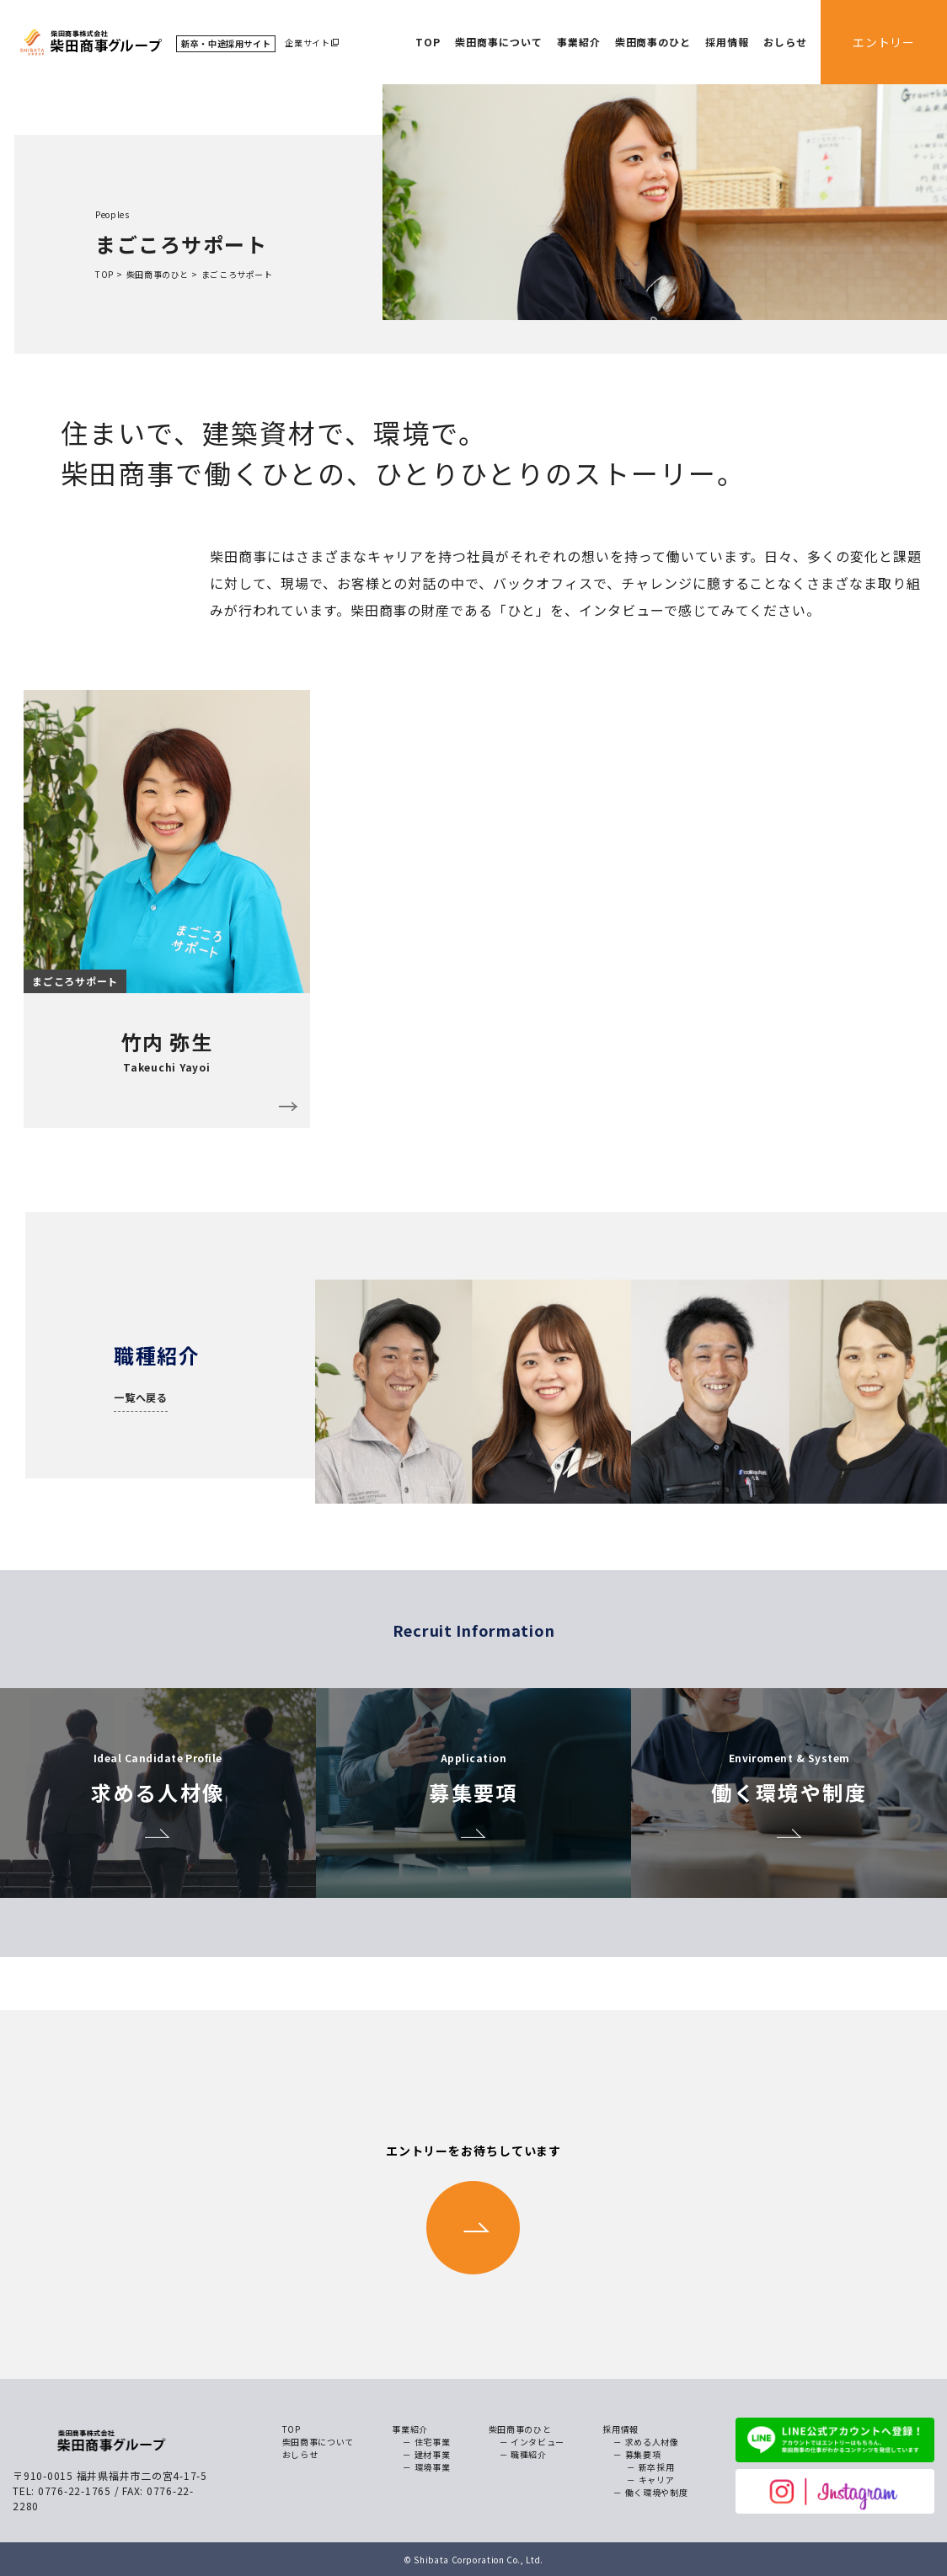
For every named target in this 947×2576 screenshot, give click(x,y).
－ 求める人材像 (645, 2441)
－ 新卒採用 (650, 2467)
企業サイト (307, 42)
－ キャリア (650, 2479)
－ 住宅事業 (426, 2441)
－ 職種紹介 (523, 2454)
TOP (428, 42)
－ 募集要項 (637, 2454)
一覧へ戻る (141, 1397)
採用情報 (727, 42)
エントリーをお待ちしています (473, 2208)
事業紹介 (579, 42)
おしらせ (785, 42)
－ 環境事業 (426, 2467)
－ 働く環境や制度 (650, 2492)
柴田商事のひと (653, 42)
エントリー (884, 42)
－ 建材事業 (426, 2454)
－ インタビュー (532, 2441)
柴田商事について (499, 42)
